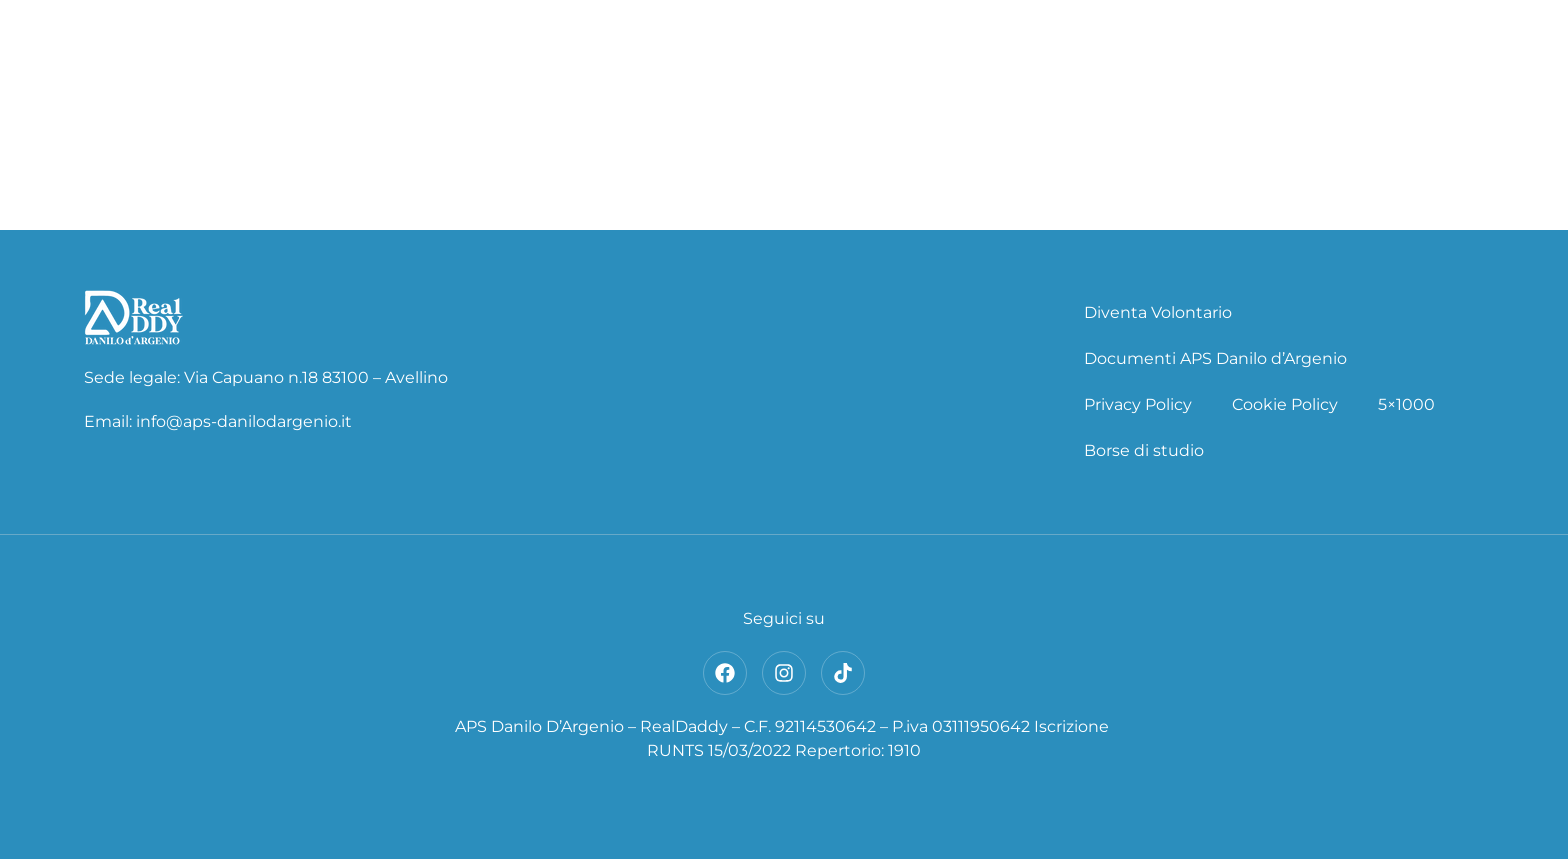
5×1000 (1406, 404)
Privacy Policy (1138, 404)
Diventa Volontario (1158, 312)
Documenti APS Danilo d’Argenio (1215, 358)
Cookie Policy (1285, 404)
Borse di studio (1144, 450)
